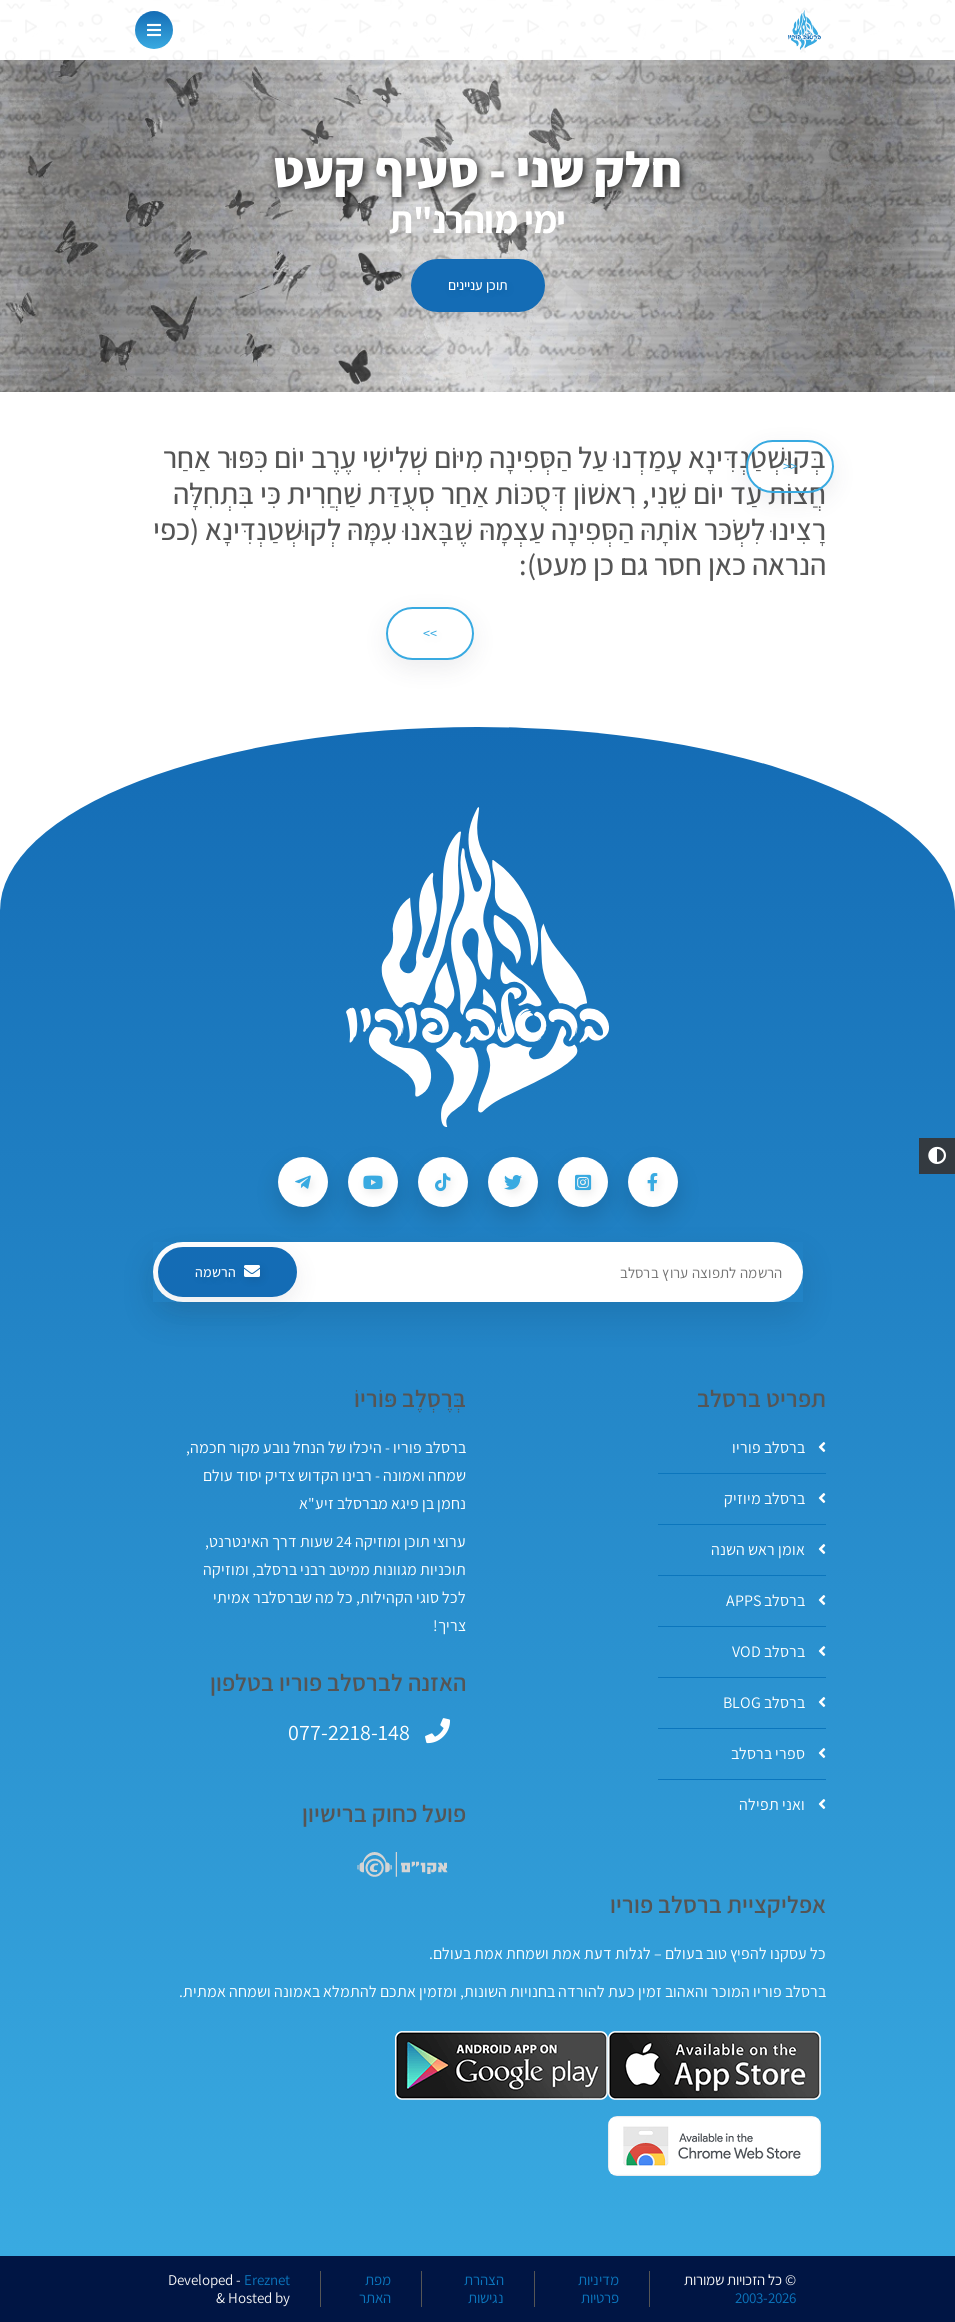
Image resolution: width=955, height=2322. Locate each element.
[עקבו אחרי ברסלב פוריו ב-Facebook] (653, 1182)
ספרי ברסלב (778, 1753)
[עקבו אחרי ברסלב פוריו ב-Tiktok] (443, 1182)
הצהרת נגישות (484, 2289)
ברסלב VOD (779, 1651)
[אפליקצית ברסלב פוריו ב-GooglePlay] (501, 2065)
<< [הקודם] (790, 466)
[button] (937, 1156)
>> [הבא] (430, 633)
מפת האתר (375, 2289)
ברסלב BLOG (774, 1702)
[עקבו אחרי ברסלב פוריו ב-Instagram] (583, 1182)
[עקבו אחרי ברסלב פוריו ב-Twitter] (513, 1182)
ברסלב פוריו (779, 1447)
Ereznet (267, 2280)
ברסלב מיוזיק (775, 1498)
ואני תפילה (782, 1804)
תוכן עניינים (478, 285)
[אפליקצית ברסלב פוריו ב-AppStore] (714, 2065)
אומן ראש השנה (768, 1549)
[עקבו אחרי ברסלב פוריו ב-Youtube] (373, 1182)
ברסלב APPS (776, 1600)
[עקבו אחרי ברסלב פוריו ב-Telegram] (303, 1182)
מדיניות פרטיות (598, 2289)
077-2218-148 (349, 1732)
